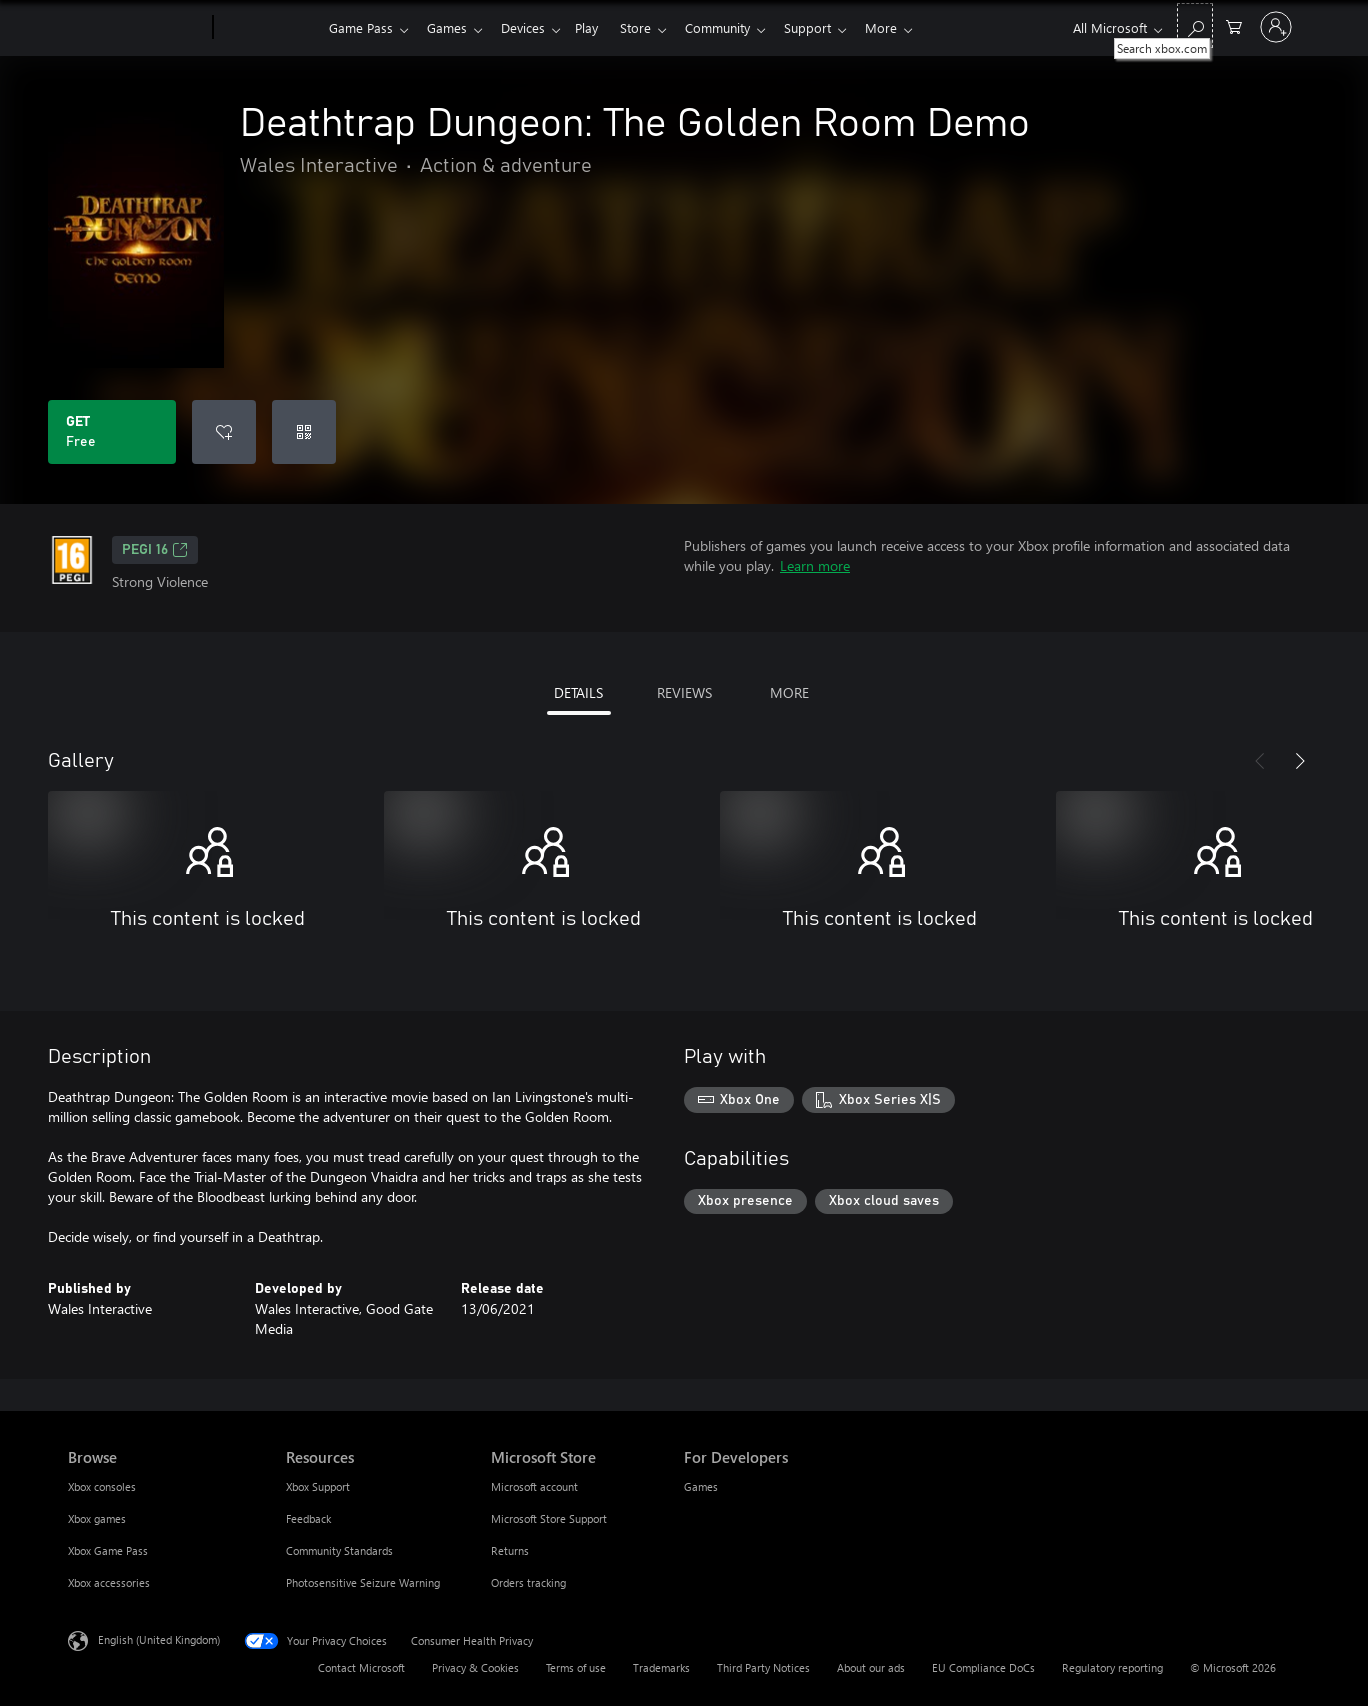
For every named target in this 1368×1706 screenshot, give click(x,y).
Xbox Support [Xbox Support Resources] (318, 1486)
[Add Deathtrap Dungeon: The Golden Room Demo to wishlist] (224, 432)
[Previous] (1260, 761)
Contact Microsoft (361, 1667)
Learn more (815, 565)
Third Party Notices (763, 1667)
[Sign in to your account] (1276, 27)
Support (831, 27)
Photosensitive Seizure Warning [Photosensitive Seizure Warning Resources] (363, 1582)
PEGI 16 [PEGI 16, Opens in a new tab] (155, 550)
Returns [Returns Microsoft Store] (510, 1550)
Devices (531, 27)
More (909, 27)
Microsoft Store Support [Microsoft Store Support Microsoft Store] (549, 1518)
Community (737, 27)
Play (598, 27)
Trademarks (661, 1667)
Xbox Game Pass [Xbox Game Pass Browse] (108, 1550)
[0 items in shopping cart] (1234, 25)
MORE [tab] (789, 692)
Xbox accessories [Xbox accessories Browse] (109, 1582)
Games (451, 27)
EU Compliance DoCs (983, 1667)
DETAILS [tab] (578, 692)
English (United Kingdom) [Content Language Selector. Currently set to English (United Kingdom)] (159, 1639)
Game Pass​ (361, 27)
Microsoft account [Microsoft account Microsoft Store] (534, 1486)
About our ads (871, 1667)
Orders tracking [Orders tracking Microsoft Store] (528, 1582)
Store (651, 27)
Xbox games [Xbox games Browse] (97, 1518)
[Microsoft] (136, 28)
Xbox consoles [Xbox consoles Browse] (102, 1486)
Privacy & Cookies (475, 1667)
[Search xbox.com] (1195, 25)
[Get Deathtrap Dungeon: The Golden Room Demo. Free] (112, 432)
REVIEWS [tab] (684, 692)
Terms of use (576, 1667)
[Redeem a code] (304, 432)
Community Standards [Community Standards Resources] (339, 1550)
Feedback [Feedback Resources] (308, 1518)
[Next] (1300, 761)
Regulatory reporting (1112, 1667)
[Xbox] (268, 28)
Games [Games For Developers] (701, 1486)
